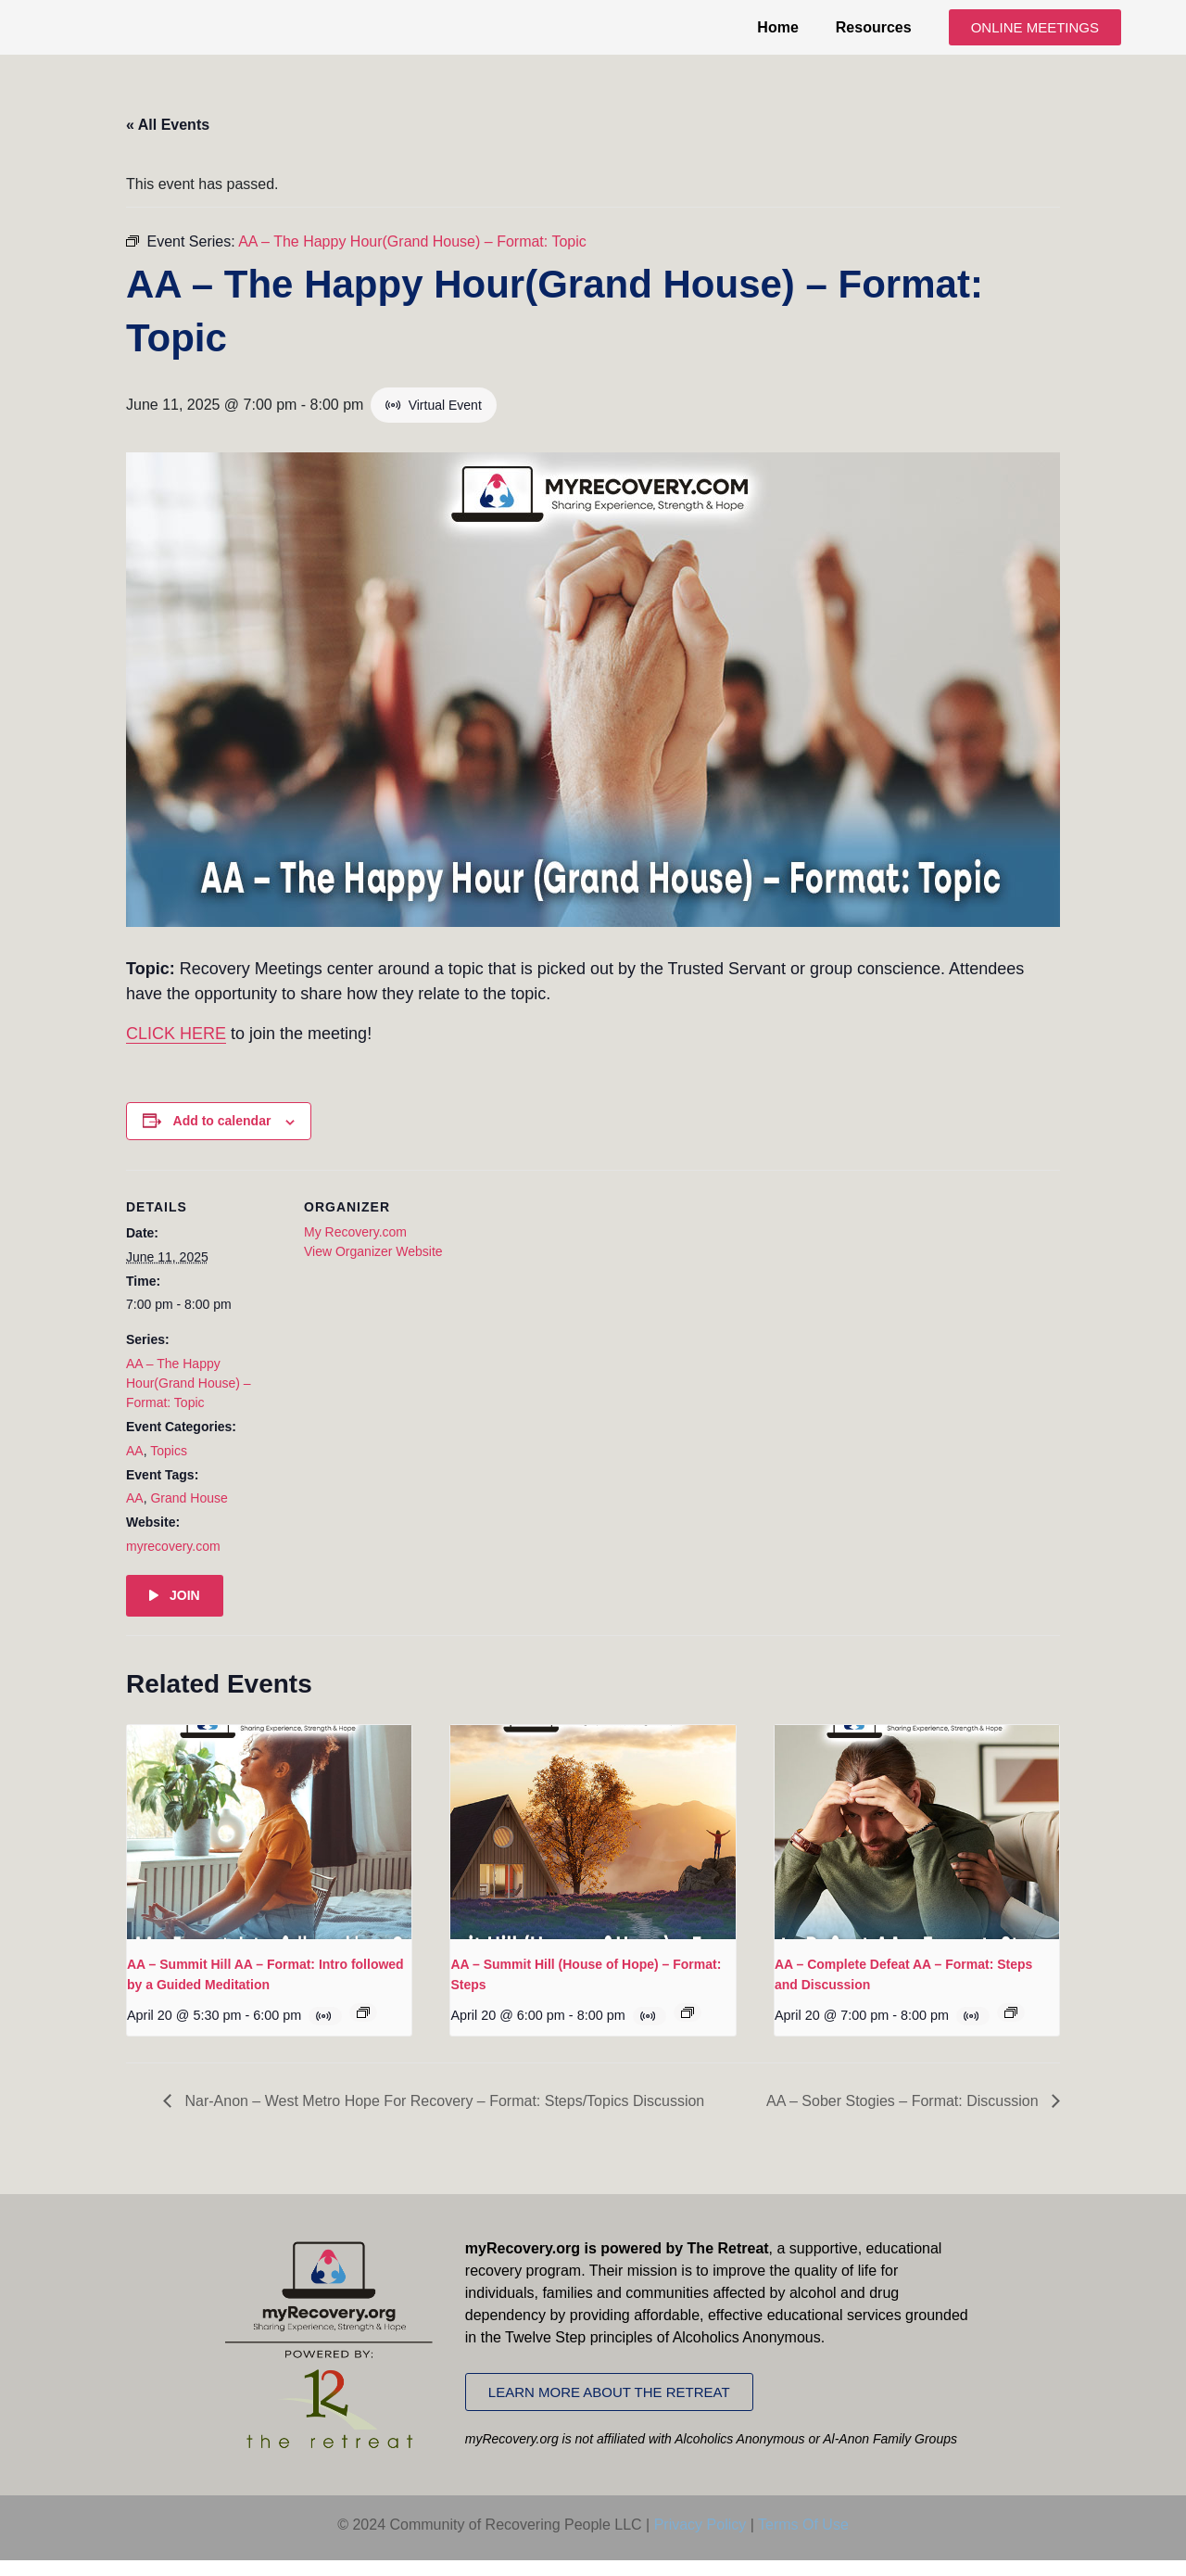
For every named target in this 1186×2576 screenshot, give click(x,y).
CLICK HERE (176, 1050)
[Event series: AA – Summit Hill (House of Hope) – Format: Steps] (687, 2028)
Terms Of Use (803, 2540)
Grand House (188, 1514)
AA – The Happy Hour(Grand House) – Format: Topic (188, 1399)
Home (777, 35)
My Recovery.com (355, 1247)
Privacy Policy (700, 2540)
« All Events (167, 140)
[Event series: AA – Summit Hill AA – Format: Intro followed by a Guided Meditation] (363, 2028)
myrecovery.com (173, 1561)
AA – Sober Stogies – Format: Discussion (904, 2117)
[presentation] (269, 1848)
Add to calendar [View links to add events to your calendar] (222, 1137)
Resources (874, 35)
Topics (168, 1466)
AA (135, 1466)
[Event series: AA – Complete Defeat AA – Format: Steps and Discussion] (1010, 2028)
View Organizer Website (373, 1267)
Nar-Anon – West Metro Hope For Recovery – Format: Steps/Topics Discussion (442, 2117)
